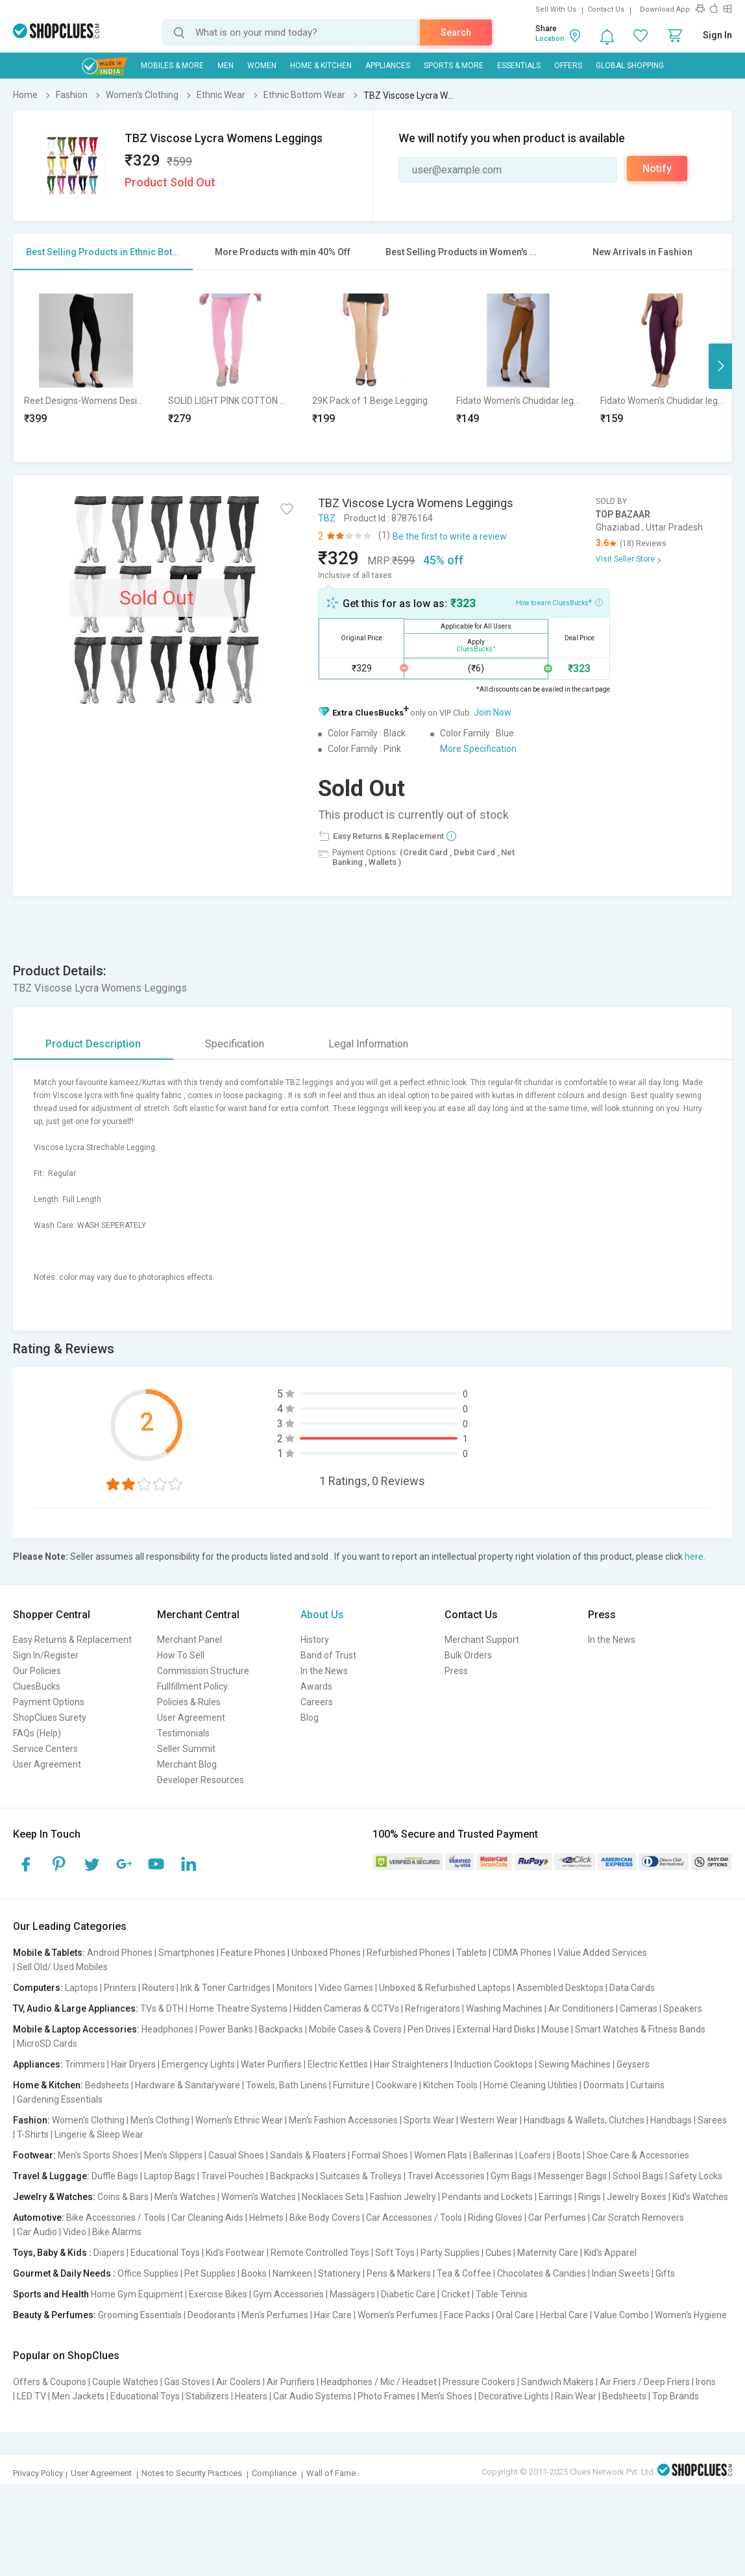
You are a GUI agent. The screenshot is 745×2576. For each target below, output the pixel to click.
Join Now (492, 712)
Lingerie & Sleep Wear (99, 2134)
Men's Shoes (446, 2396)
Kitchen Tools (450, 2085)
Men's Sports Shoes (98, 2155)
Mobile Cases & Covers (355, 2029)
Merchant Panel (189, 1639)
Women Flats (440, 2155)
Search (456, 32)
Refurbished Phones (408, 1952)
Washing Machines (504, 2008)
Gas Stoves (187, 2382)
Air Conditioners (581, 2008)
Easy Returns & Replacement (72, 1639)
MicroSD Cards (47, 2043)
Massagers (352, 2294)
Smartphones (186, 1952)
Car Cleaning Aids (207, 2217)
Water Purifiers (271, 2064)
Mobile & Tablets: (49, 1952)
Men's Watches (184, 2197)
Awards (316, 1686)
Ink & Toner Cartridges (225, 1987)
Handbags (671, 2120)
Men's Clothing (159, 2120)
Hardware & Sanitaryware (187, 2085)
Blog (309, 1717)
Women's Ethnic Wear (239, 2120)
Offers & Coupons (49, 2382)
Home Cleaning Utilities (530, 2085)
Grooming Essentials (140, 2315)
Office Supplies (147, 2273)
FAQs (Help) (37, 1733)
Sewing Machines (575, 2064)
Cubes (498, 2252)
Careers (316, 1702)
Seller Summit (186, 1749)
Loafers (535, 2155)
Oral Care (515, 2315)
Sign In (717, 35)
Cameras (638, 2008)
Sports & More (453, 65)
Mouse (555, 2029)
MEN (225, 65)
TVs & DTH (162, 2008)
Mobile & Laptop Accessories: (76, 2029)
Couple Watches (125, 2382)
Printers (120, 1987)
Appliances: (38, 2064)
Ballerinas (493, 2155)
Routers (158, 1987)
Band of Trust (328, 1655)
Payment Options (48, 1702)
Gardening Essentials (60, 2099)
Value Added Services (602, 1952)
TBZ (327, 518)
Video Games (346, 1987)
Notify (657, 168)
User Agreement (47, 1764)
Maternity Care (547, 2252)
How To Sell (180, 1655)
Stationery (339, 2273)
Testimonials (183, 1733)
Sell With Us (555, 9)
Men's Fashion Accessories (343, 2120)
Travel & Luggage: (51, 2176)
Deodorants (212, 2315)
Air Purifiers (291, 2382)
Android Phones (120, 1952)
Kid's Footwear (235, 2252)
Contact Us (605, 9)
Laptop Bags (169, 2176)
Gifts (665, 2273)
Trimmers (85, 2064)
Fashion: (31, 2120)
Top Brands (675, 2396)
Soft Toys (395, 2252)
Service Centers (45, 1749)
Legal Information (368, 1044)
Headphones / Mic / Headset (379, 2382)
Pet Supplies (210, 2273)
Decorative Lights (513, 2396)
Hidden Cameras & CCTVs (346, 2008)
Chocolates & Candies (541, 2273)
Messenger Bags (572, 2176)
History (314, 1639)
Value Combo (621, 2315)
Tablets (471, 1952)
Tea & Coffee (464, 2273)
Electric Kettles (338, 2064)
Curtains (647, 2085)
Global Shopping (630, 65)
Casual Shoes (236, 2155)
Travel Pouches (232, 2176)
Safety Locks (695, 2176)
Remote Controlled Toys (320, 2252)
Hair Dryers (133, 2064)
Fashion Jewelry (403, 2197)
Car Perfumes (557, 2217)
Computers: (38, 1987)
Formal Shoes (380, 2155)
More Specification (478, 749)
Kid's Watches (700, 2197)
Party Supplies (450, 2252)
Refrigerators (432, 2008)
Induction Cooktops (493, 2064)
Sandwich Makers (557, 2382)
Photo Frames (386, 2396)
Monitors (294, 1987)
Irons (706, 2382)
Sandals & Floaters (308, 2155)
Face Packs (467, 2315)
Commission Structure (203, 1671)
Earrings (555, 2197)
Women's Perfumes (398, 2315)
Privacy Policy (38, 2473)
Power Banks (226, 2029)
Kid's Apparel (610, 2252)
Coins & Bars (123, 2197)
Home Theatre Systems (238, 2008)
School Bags (638, 2176)
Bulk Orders (468, 1655)
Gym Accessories (288, 2294)
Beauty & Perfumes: (54, 2315)
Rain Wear (575, 2396)
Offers (568, 65)
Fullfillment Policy (192, 1686)
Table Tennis (502, 2294)
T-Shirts (33, 2134)
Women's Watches (258, 2197)
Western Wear (489, 2120)
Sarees (712, 2120)
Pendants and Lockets (487, 2197)
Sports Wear (429, 2120)
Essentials (519, 65)
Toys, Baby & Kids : (52, 2252)
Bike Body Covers (324, 2217)
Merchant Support (482, 1639)
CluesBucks (36, 1686)
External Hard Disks (496, 2029)
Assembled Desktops (560, 1987)
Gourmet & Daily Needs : (64, 2273)
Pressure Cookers (479, 2382)
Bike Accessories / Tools (115, 2217)
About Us (322, 1614)
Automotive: (38, 2217)
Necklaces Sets (333, 2197)
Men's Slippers (173, 2155)
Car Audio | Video (51, 2232)
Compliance (274, 2473)
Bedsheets (107, 2085)
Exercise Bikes (218, 2294)
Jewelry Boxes (636, 2197)
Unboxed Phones (326, 1952)
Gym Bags (511, 2176)
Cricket (455, 2294)
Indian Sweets (621, 2273)
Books (254, 2273)
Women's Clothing (88, 2120)
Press (456, 1671)
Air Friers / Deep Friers (645, 2382)
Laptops (81, 1987)
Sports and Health (51, 2294)
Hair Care (333, 2315)
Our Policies (37, 1671)
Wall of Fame (331, 2473)
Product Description (93, 1044)
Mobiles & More (172, 65)
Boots (569, 2155)
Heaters (251, 2396)
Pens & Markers (399, 2273)
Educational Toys (165, 2252)
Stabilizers (207, 2396)
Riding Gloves (495, 2217)
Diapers (109, 2252)
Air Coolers (238, 2382)
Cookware (396, 2085)
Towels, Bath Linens (286, 2085)
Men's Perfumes (274, 2315)
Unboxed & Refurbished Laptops (445, 1987)
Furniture (351, 2085)
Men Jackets (78, 2396)
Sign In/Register (46, 1655)
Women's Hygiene (691, 2315)
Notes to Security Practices (191, 2473)
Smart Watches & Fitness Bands (640, 2029)
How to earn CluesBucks (559, 601)
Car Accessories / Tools (414, 2217)
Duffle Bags (115, 2176)
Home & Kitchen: (48, 2085)
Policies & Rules (189, 1702)
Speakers (682, 2008)
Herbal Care (564, 2315)
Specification (234, 1044)
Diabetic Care (408, 2294)
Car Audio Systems (312, 2396)
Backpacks (281, 2029)
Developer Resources (200, 1780)
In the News (324, 1671)
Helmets (266, 2217)
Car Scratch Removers (638, 2217)
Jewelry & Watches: (54, 2197)
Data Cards (632, 1987)
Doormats (603, 2085)
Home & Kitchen (321, 65)
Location (550, 38)
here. (695, 1556)
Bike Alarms (116, 2232)
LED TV (31, 2396)
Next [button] (720, 366)
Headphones (167, 2029)
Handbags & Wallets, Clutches (584, 2120)
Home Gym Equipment (137, 2294)
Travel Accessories (446, 2176)
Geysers (633, 2064)
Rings (589, 2197)
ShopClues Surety (49, 1717)
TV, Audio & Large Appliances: (75, 2008)
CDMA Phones (522, 1952)
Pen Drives (429, 2029)
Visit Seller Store (625, 559)
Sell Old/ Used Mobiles (62, 1967)
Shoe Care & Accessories (638, 2155)
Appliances (387, 65)
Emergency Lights (198, 2064)
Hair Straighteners (411, 2064)
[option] (86, 366)
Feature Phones (253, 1952)
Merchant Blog (187, 1764)
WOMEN (261, 65)
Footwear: (34, 2155)
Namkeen (292, 2273)
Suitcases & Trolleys (361, 2176)
